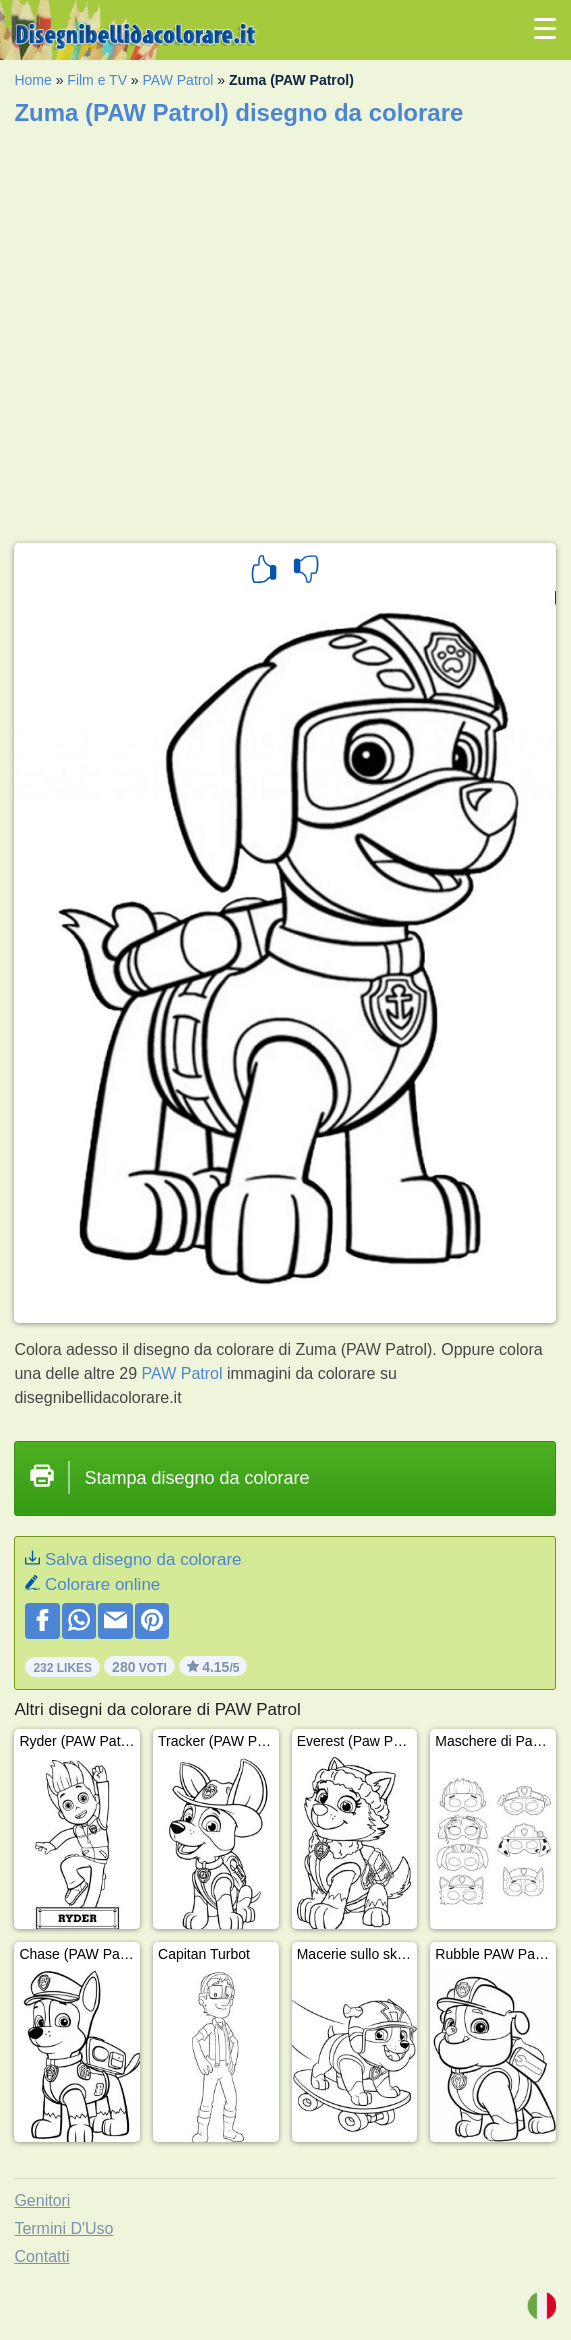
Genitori (42, 2200)
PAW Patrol (178, 80)
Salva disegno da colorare (143, 1559)
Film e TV (97, 80)
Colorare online (102, 1584)
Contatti (41, 2256)
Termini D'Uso (63, 2228)
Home (32, 80)
